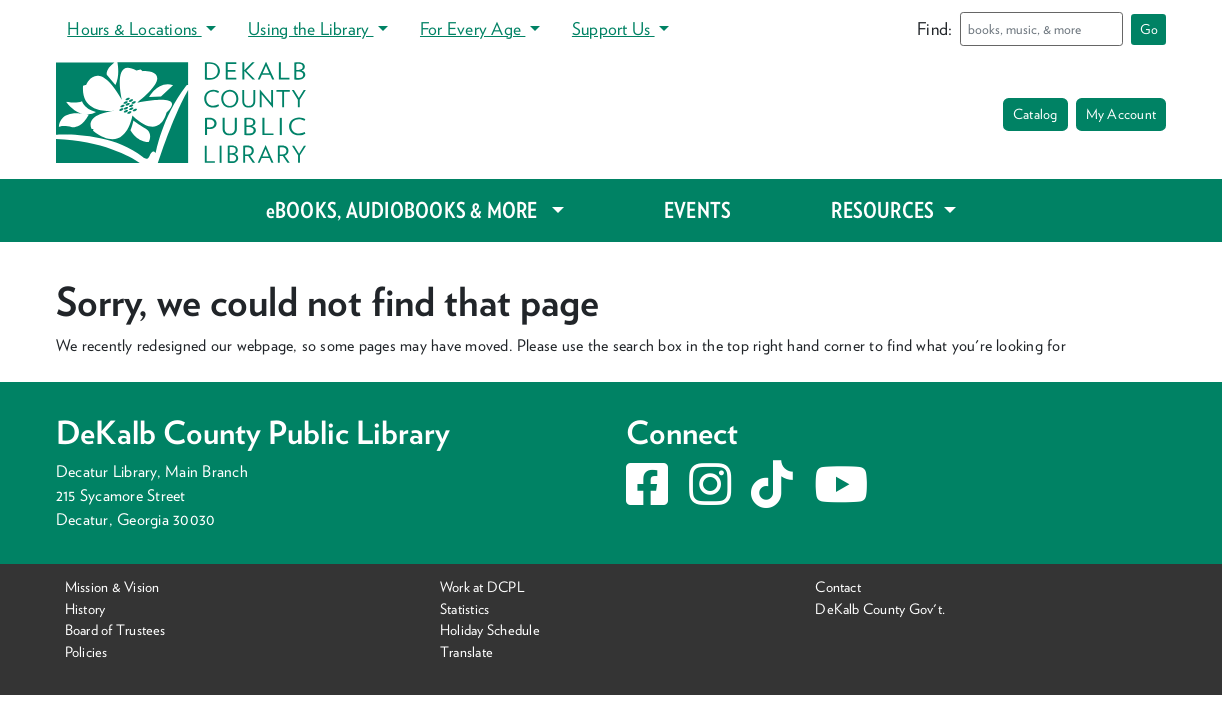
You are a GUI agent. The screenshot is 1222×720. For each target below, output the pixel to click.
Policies (86, 651)
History (85, 608)
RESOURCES (884, 210)
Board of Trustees (115, 629)
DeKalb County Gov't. (880, 608)
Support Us (613, 28)
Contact (838, 586)
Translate (466, 651)
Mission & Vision (112, 586)
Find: (934, 28)
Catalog (1035, 114)
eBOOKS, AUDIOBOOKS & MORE (406, 210)
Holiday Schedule (490, 629)
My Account (1121, 114)
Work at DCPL (482, 586)
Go (1149, 29)
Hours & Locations (134, 28)
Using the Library (310, 28)
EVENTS (697, 210)
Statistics (464, 608)
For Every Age (472, 28)
